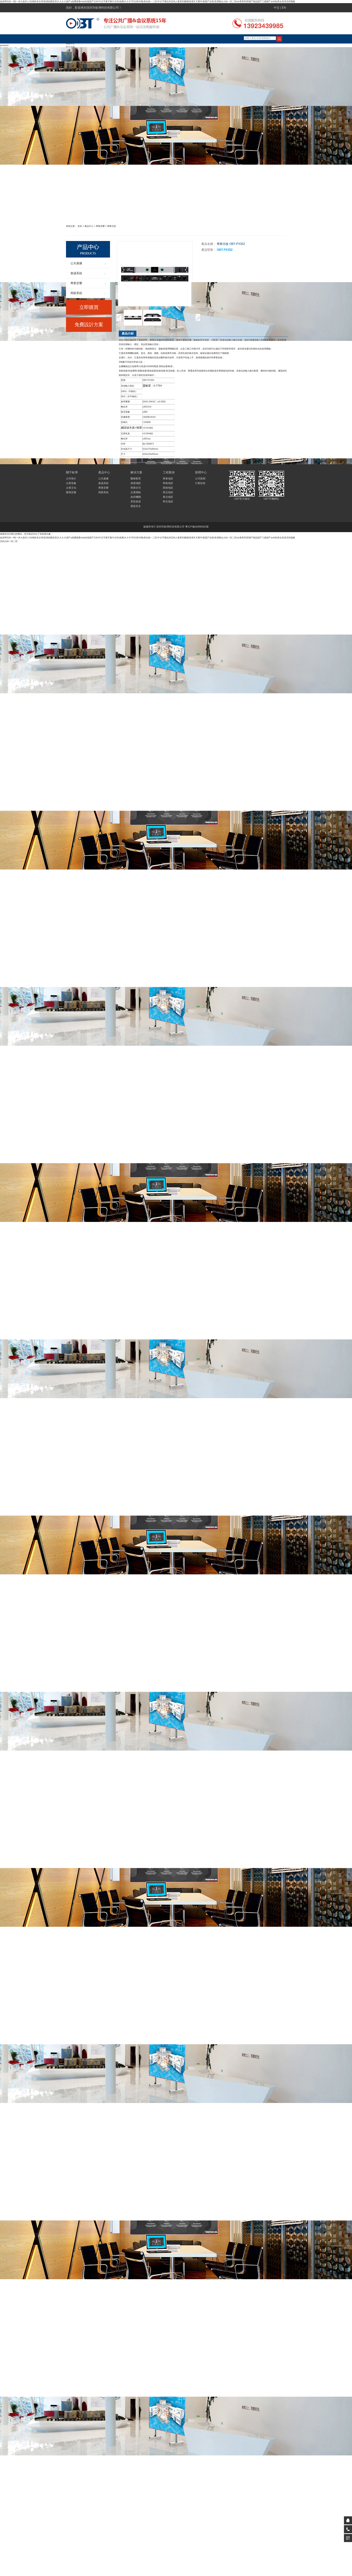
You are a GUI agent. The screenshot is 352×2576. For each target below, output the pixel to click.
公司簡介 (71, 478)
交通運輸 (136, 492)
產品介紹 (127, 333)
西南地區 (168, 487)
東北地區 (168, 496)
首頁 (68, 36)
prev (2, 45)
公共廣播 (76, 263)
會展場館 (136, 483)
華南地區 (168, 483)
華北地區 (168, 501)
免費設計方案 (89, 324)
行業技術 (200, 483)
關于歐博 (70, 40)
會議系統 (76, 273)
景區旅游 (136, 501)
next (6, 45)
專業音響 (100, 226)
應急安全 (136, 506)
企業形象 (71, 483)
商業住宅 (136, 487)
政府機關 (136, 496)
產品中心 (89, 226)
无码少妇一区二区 (9, 541)
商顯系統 (76, 293)
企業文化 (71, 487)
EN (284, 7)
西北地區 (168, 492)
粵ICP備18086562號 (197, 526)
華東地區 (168, 478)
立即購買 (88, 307)
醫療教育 (136, 478)
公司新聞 (200, 478)
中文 (277, 7)
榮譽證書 (71, 492)
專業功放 (111, 226)
